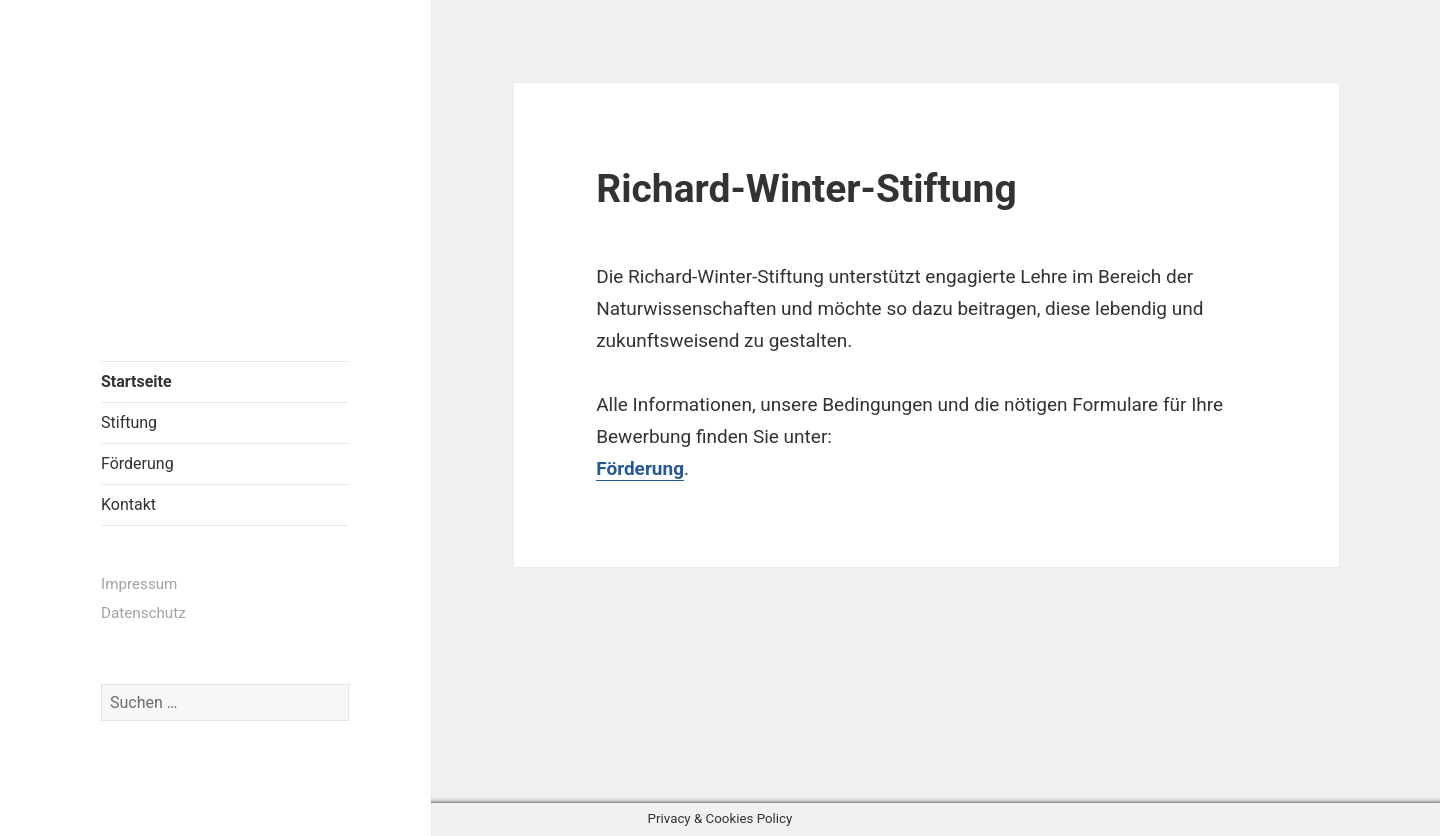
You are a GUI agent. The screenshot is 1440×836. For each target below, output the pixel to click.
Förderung (137, 463)
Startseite (136, 381)
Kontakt (128, 504)
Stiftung (129, 422)
